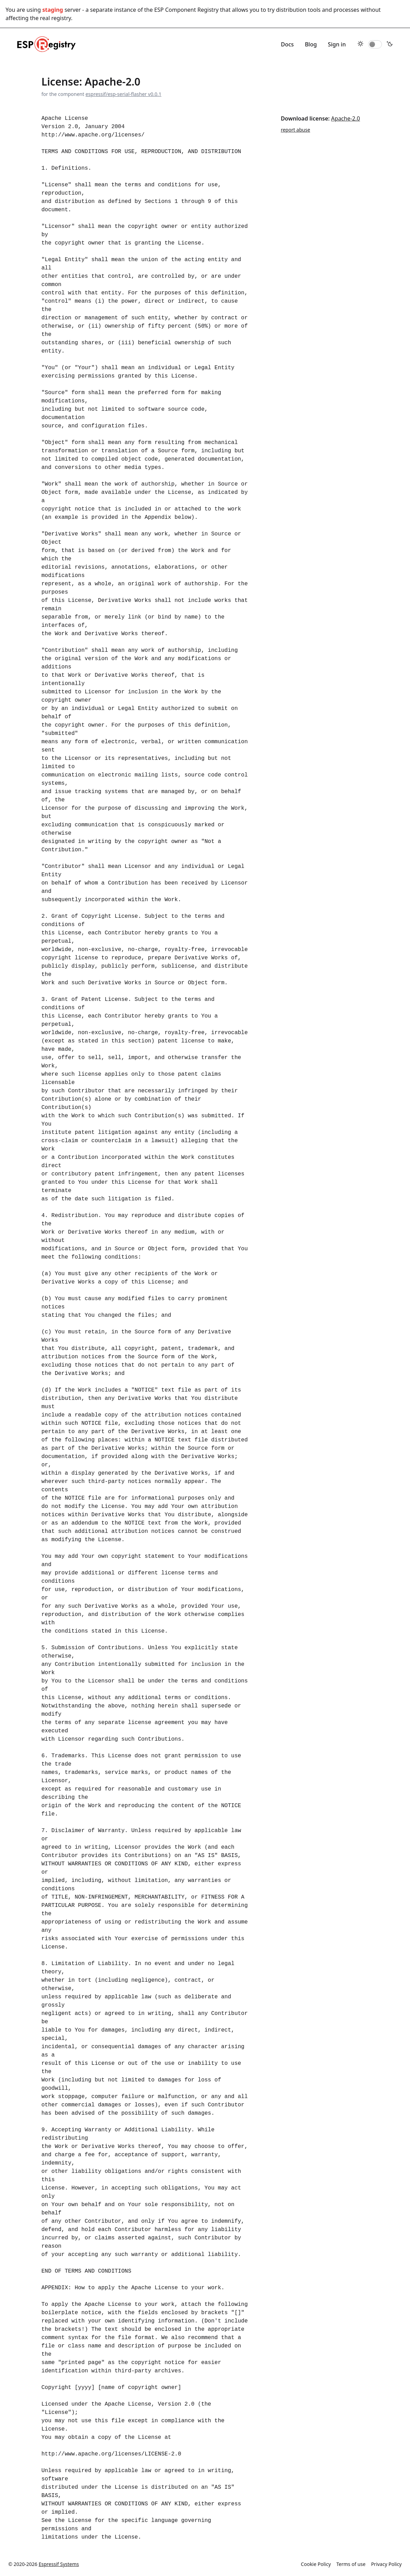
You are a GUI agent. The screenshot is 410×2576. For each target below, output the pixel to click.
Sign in (337, 44)
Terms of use (351, 2564)
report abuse (295, 129)
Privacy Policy (386, 2564)
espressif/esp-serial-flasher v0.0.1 (124, 94)
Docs (287, 44)
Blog (311, 44)
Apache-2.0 (345, 118)
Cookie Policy (316, 2564)
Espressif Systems (59, 2564)
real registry (55, 18)
